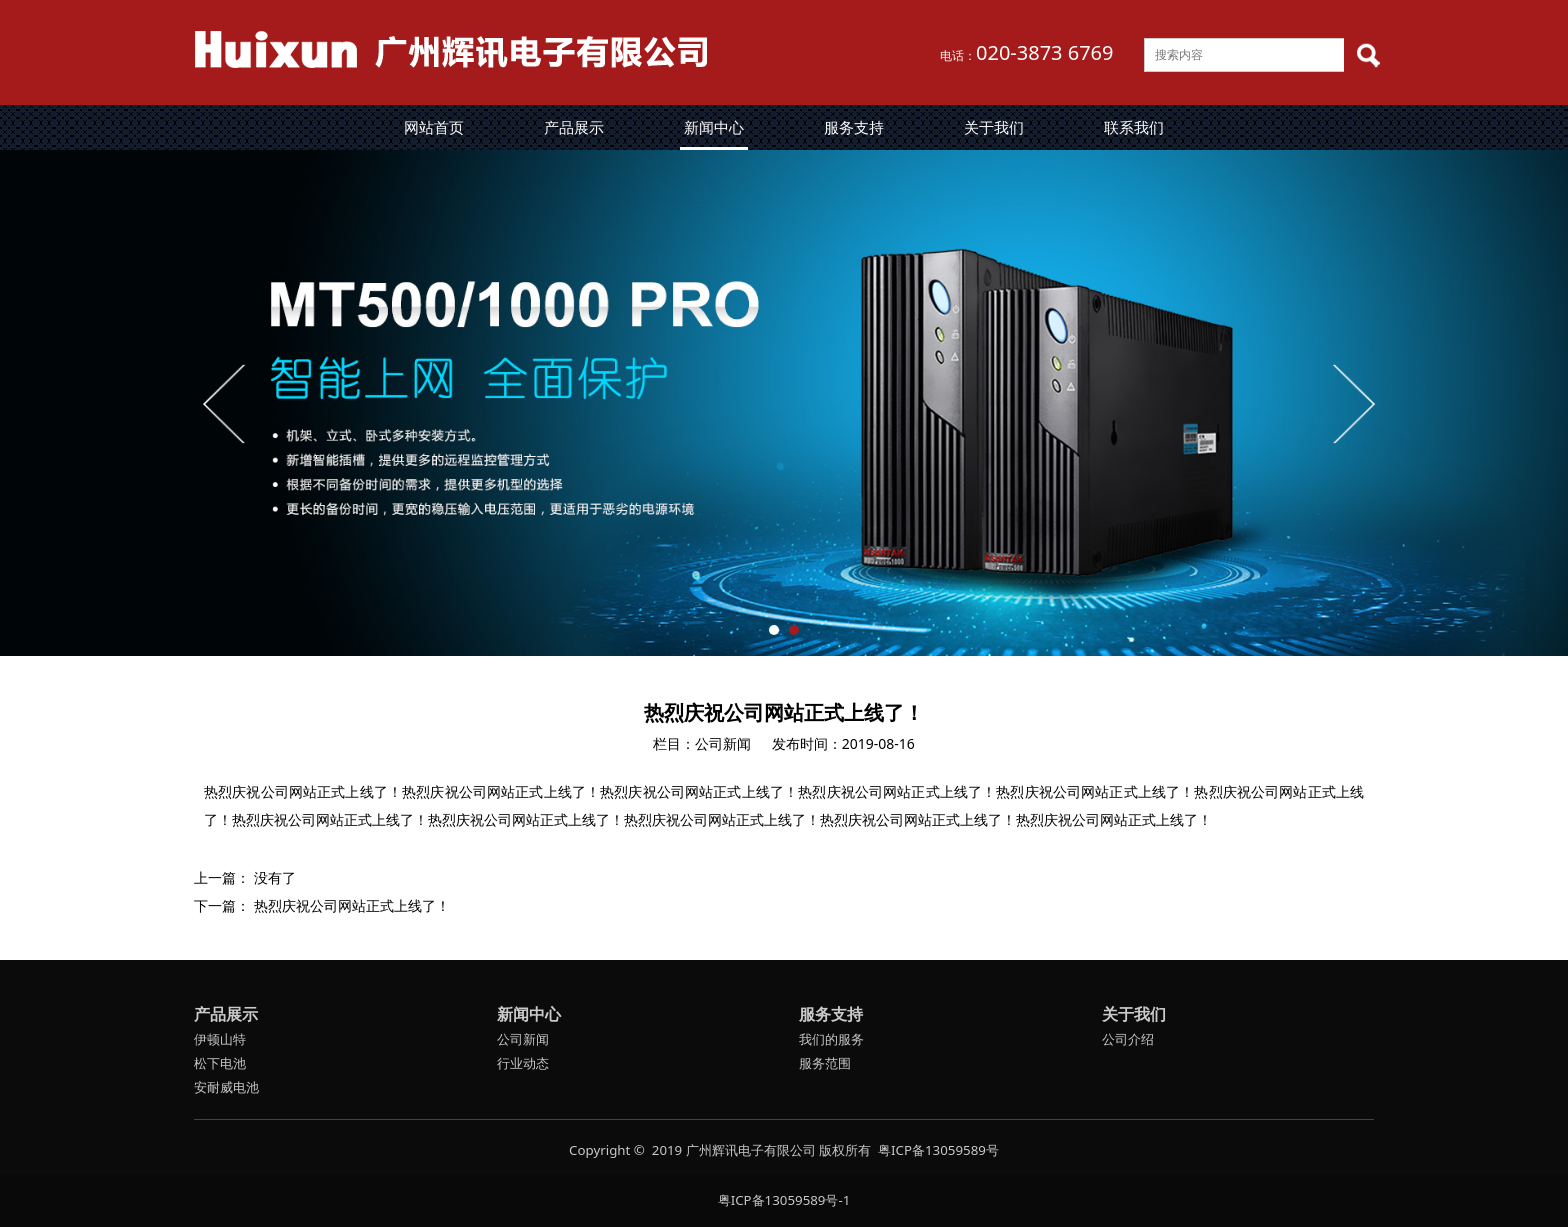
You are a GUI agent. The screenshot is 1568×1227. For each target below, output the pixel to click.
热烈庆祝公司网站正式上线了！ (352, 905)
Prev (226, 403)
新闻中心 (714, 127)
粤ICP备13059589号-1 (784, 1200)
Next (1352, 403)
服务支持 (854, 127)
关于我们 (994, 127)
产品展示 (574, 127)
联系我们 (1134, 127)
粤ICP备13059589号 (938, 1150)
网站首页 (434, 127)
